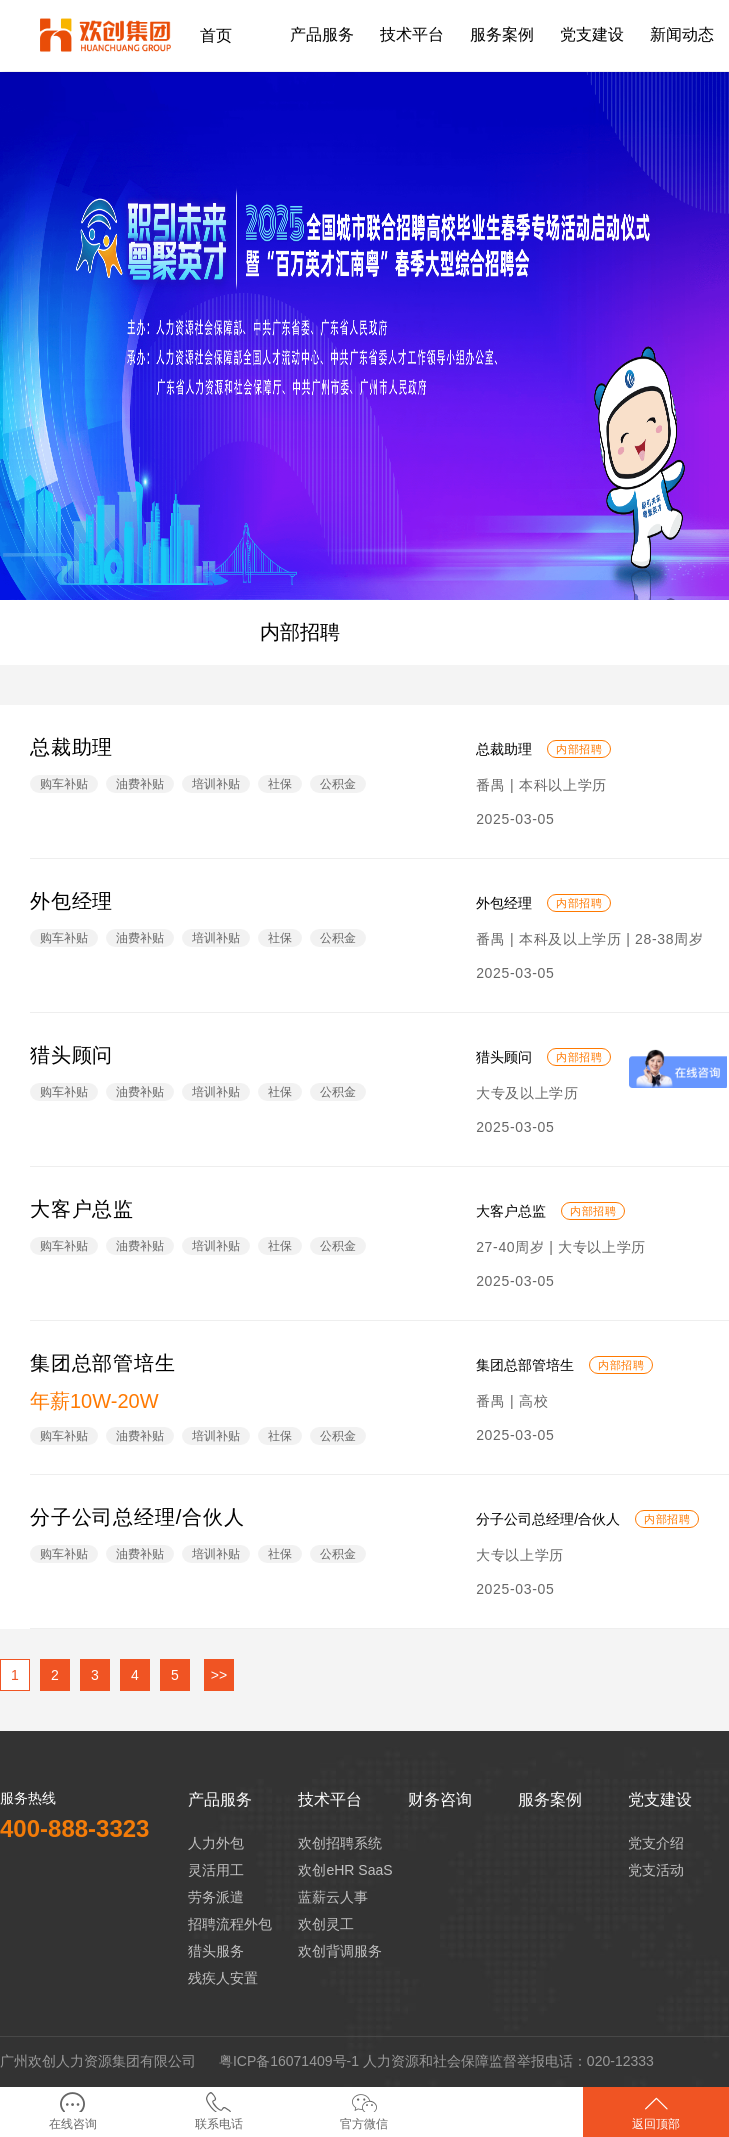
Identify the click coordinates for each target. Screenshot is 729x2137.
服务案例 (550, 1799)
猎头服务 (216, 1951)
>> (219, 1675)
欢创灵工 (326, 1924)
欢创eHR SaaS (345, 1870)
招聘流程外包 (230, 1924)
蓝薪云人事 (333, 1897)
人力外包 (216, 1843)
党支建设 (660, 1799)
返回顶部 (656, 2111)
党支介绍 (656, 1843)
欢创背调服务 (340, 1951)
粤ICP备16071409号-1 (289, 2061)
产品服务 (220, 1799)
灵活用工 (216, 1870)
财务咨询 (440, 1799)
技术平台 (330, 1799)
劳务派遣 (216, 1897)
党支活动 (656, 1870)
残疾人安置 (223, 1978)
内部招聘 (300, 632)
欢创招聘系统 (340, 1843)
